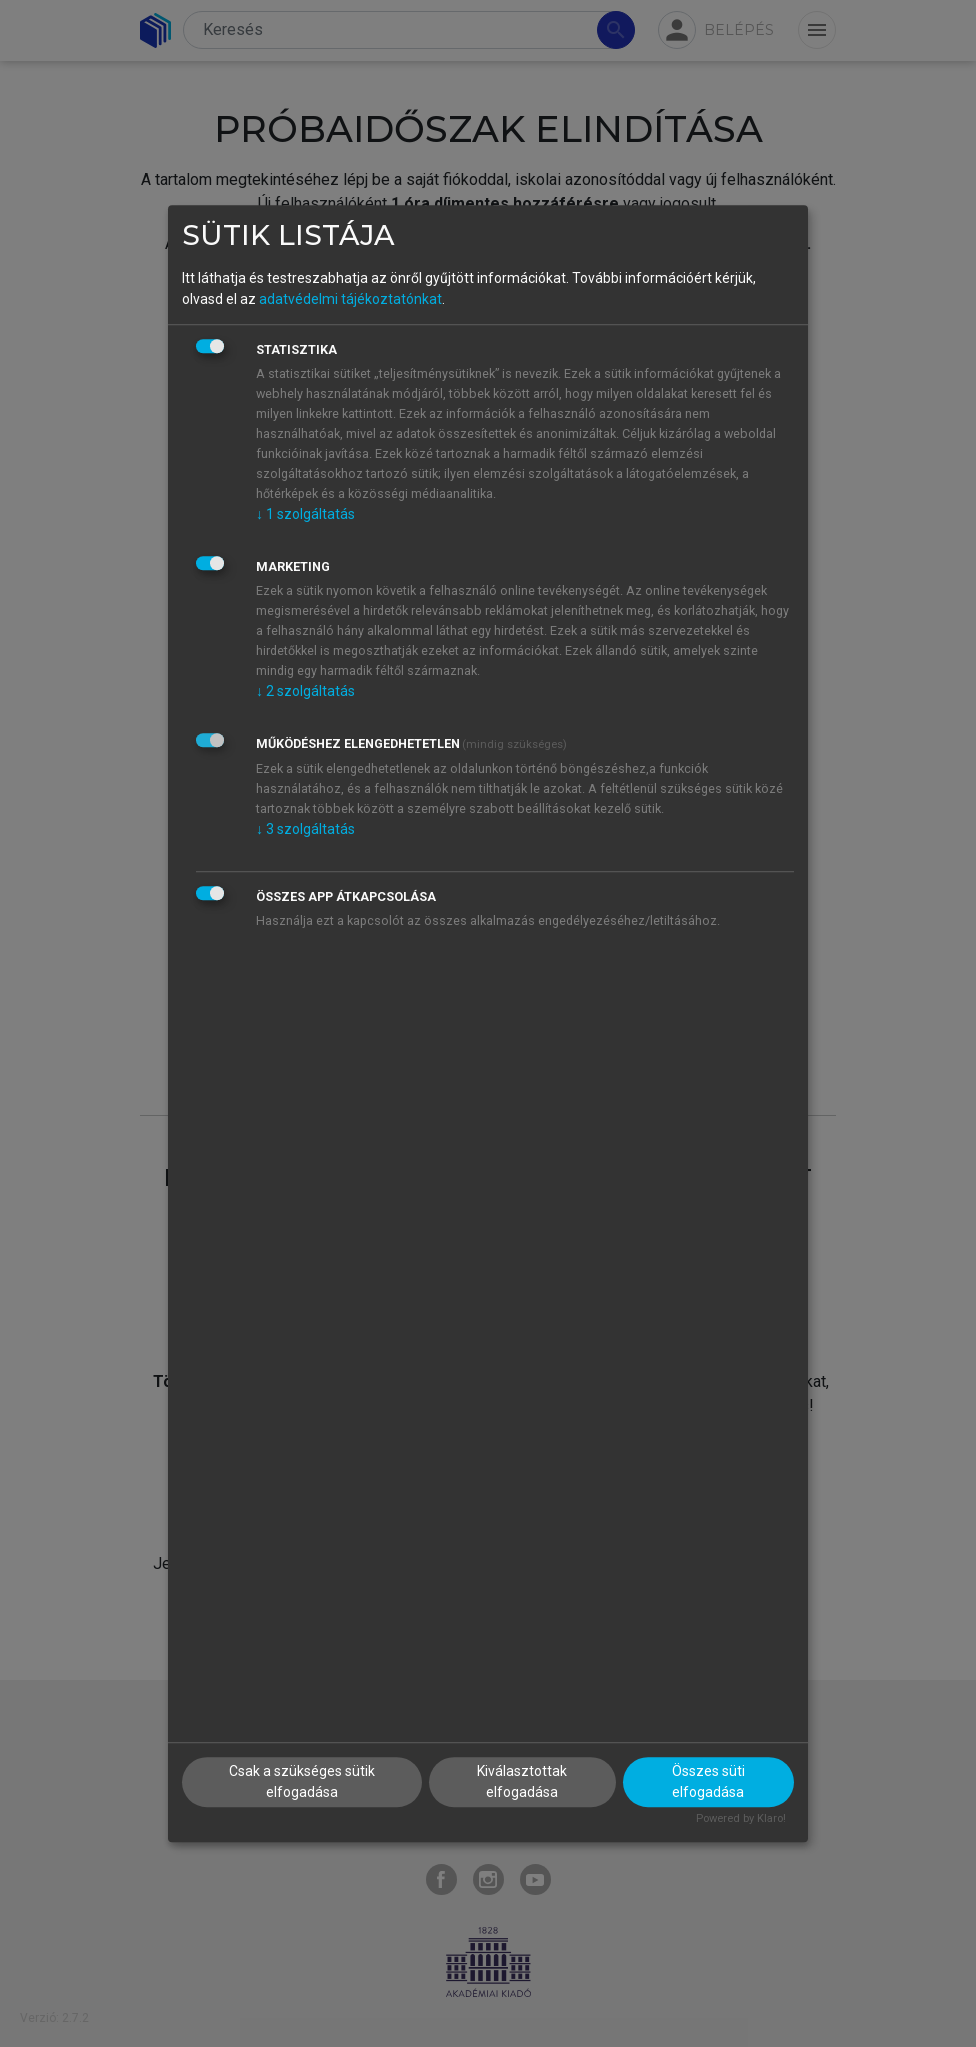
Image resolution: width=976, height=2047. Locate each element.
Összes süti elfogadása (708, 1782)
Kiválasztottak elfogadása (522, 1782)
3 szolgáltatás (305, 829)
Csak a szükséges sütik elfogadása (302, 1782)
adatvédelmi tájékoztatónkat (350, 299)
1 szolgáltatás (305, 514)
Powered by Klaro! (741, 1819)
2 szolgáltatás (305, 691)
